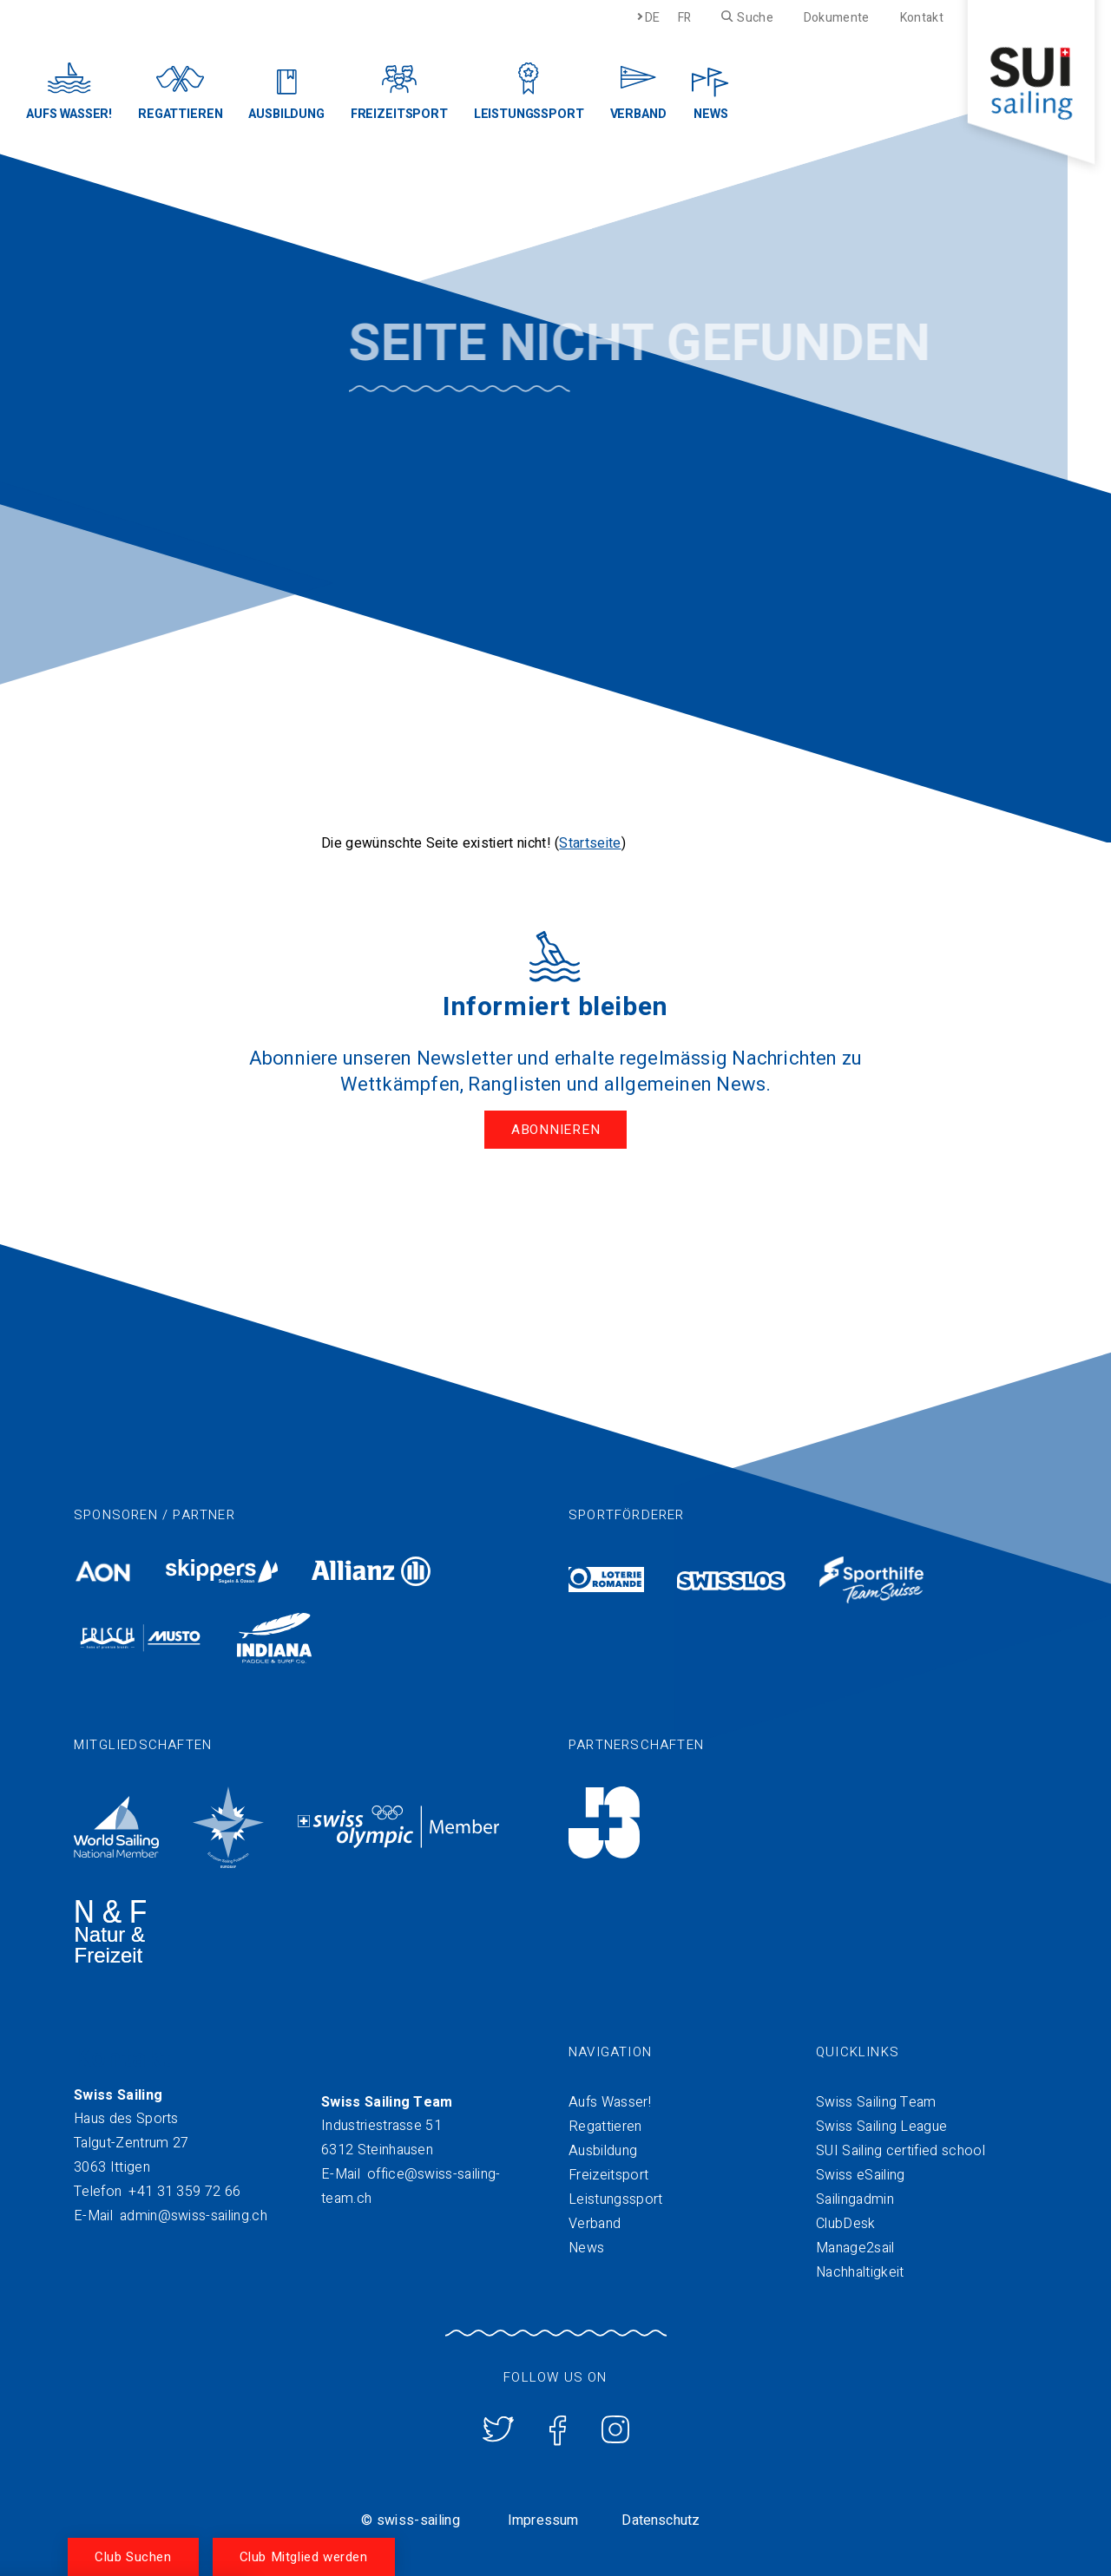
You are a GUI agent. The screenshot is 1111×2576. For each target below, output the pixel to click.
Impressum (543, 2517)
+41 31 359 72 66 (184, 2188)
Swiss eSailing (860, 2171)
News (586, 2244)
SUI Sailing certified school (900, 2147)
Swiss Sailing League (881, 2123)
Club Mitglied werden (304, 2556)
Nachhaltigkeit (860, 2268)
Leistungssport (615, 2196)
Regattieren (605, 2123)
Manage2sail (855, 2244)
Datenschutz (660, 2517)
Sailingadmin (855, 2196)
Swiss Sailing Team (876, 2098)
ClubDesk (846, 2220)
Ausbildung (603, 2147)
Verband (595, 2220)
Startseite (590, 843)
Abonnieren (556, 1129)
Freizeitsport (608, 2171)
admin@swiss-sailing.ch (193, 2212)
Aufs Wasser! (610, 2098)
